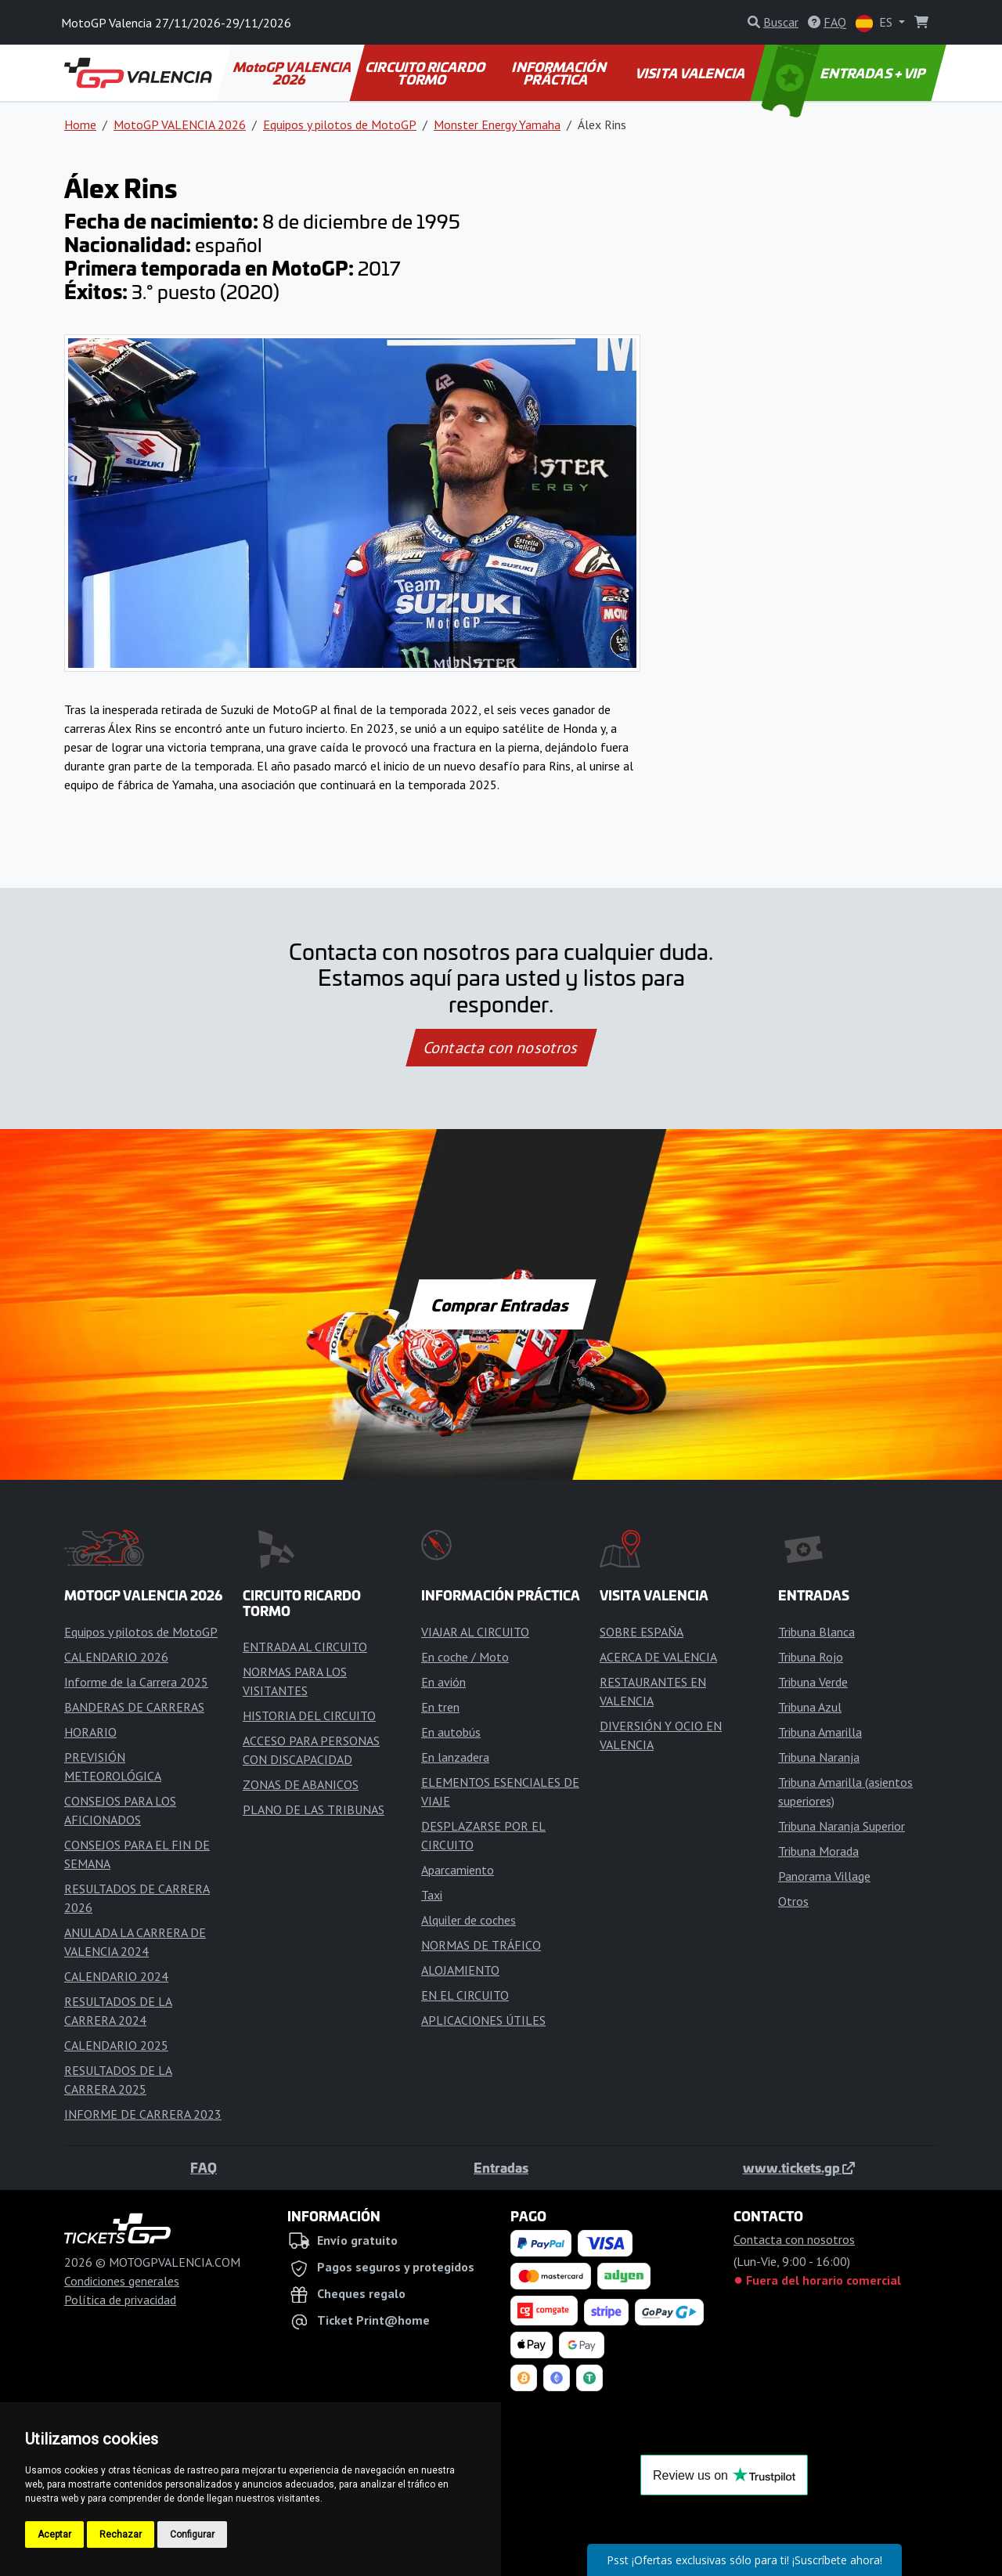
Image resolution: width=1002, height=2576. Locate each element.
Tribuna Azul (810, 1707)
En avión (443, 1682)
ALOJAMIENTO (460, 1970)
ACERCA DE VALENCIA (658, 1657)
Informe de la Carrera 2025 (136, 1682)
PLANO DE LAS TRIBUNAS (313, 1809)
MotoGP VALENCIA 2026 (293, 72)
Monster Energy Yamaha (497, 124)
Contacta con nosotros (501, 1047)
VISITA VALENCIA (691, 72)
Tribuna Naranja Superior (841, 1826)
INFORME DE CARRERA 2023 (143, 2114)
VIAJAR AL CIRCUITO (475, 1632)
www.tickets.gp (799, 2167)
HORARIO (90, 1732)
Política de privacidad (120, 2299)
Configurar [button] (192, 2534)
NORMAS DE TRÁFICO (481, 1945)
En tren (440, 1707)
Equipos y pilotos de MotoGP (339, 124)
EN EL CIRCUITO (465, 1995)
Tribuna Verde (813, 1682)
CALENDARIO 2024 (116, 1976)
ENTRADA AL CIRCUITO (305, 1646)
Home (80, 124)
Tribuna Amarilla (820, 1732)
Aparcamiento (457, 1870)
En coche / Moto (465, 1657)
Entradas (501, 2167)
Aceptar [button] (54, 2534)
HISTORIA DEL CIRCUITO (309, 1715)
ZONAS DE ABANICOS (301, 1784)
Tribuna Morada (818, 1851)
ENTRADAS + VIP (845, 73)
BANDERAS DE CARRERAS (134, 1707)
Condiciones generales (121, 2281)
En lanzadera (455, 1757)
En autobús (451, 1732)
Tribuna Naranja (819, 1757)
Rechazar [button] (120, 2534)
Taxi (431, 1895)
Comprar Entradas (501, 1304)
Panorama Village (824, 1876)
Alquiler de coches (468, 1920)
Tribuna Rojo (810, 1657)
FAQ (203, 2167)
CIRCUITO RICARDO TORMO (426, 72)
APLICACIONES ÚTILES (483, 2020)
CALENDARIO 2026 (116, 1657)
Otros (793, 1901)
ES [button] (876, 23)
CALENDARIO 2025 (116, 2045)
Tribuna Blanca (816, 1632)
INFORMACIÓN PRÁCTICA (560, 72)
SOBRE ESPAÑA (641, 1632)
